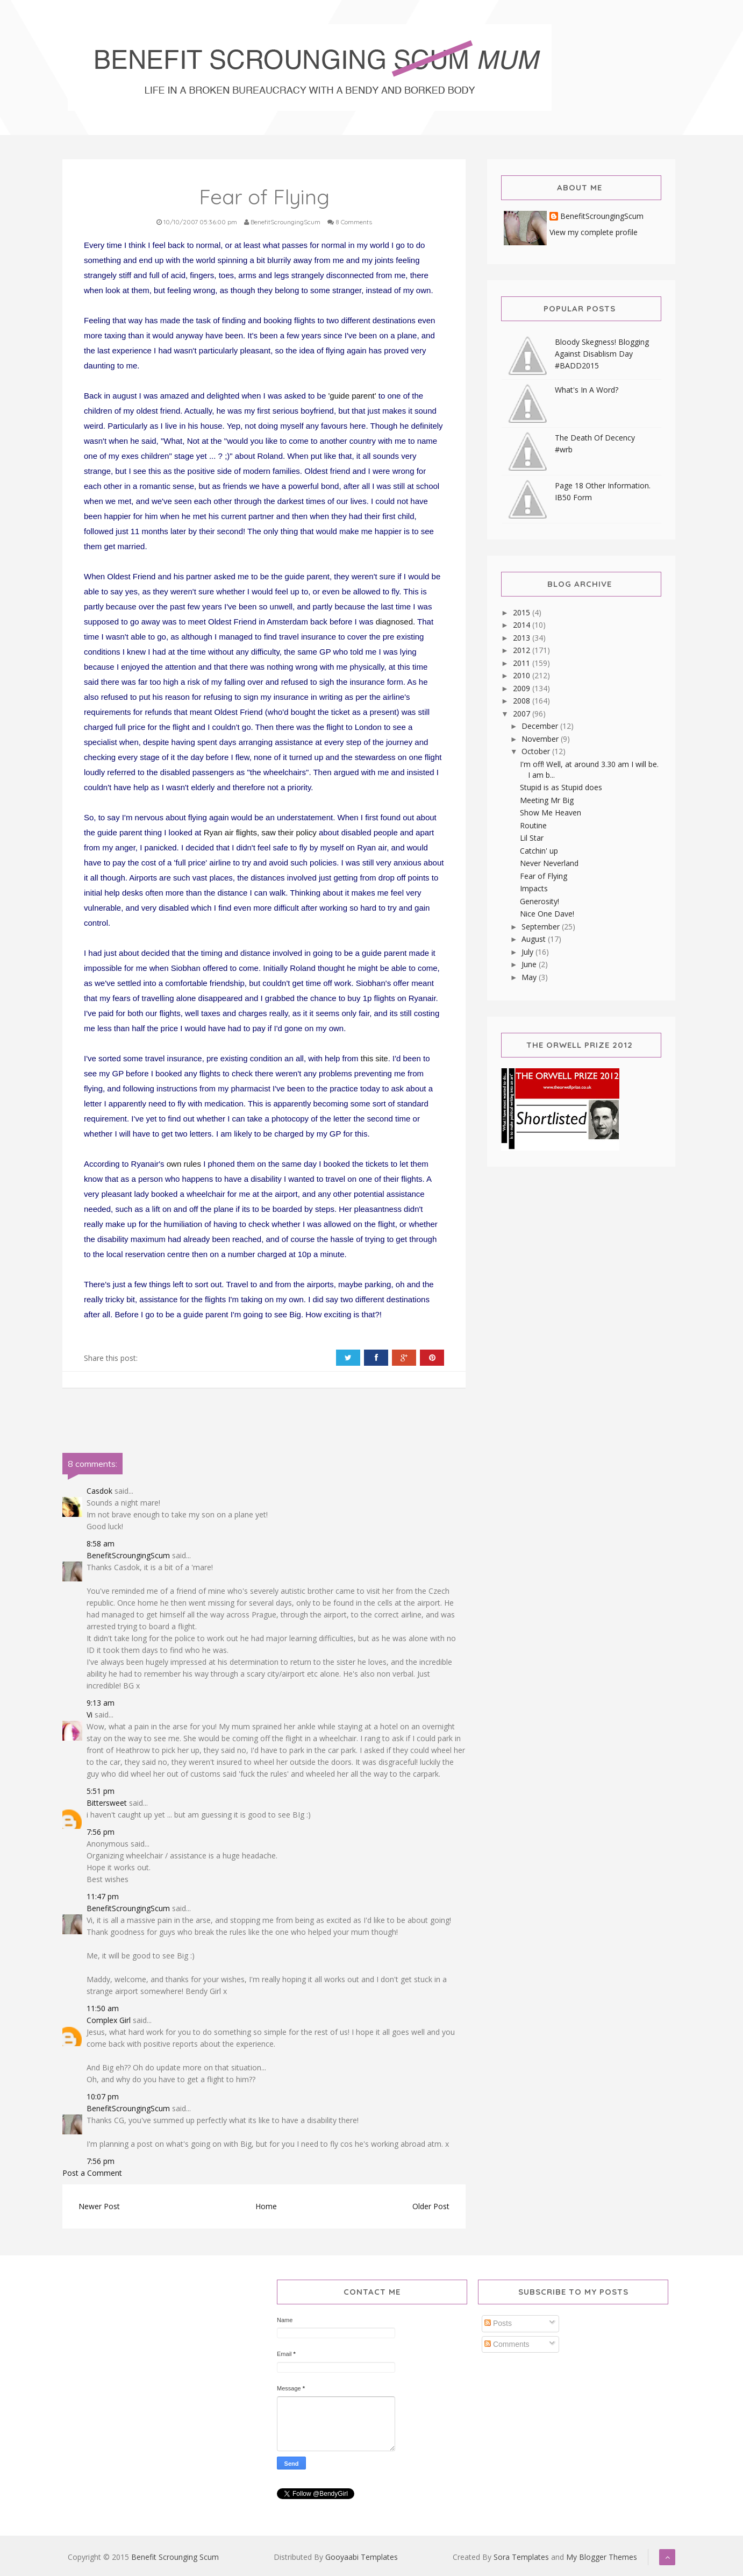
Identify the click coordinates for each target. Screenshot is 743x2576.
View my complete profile (593, 232)
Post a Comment (92, 2173)
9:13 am (101, 1703)
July (528, 952)
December (540, 726)
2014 (522, 625)
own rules (184, 1163)
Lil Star (532, 838)
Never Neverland (549, 863)
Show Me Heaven (550, 812)
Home (266, 2206)
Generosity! (539, 901)
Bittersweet (107, 1803)
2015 (522, 612)
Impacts (534, 888)
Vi (89, 1714)
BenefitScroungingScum (128, 1555)
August (534, 939)
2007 (522, 713)
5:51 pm (101, 1791)
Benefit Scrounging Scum (175, 2557)
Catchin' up (539, 851)
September (541, 926)
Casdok (99, 1491)
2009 (522, 688)
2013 (522, 638)
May (530, 977)
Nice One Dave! (547, 914)
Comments (507, 2344)
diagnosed (394, 621)
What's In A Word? (586, 390)
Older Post (430, 2206)
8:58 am (101, 1543)
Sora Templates (521, 2557)
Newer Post (99, 2206)
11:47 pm (103, 1896)
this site (374, 1058)
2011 (522, 663)
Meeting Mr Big (547, 800)
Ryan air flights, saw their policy (260, 832)
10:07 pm (103, 2096)
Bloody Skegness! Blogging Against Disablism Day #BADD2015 (602, 354)
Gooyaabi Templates (361, 2557)
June (530, 964)
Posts (498, 2323)
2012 (522, 650)
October (536, 751)
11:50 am (103, 2008)
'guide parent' (352, 395)
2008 (522, 701)
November (541, 739)
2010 (522, 675)
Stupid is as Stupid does (561, 787)
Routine (533, 825)
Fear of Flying (543, 876)
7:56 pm (101, 1832)
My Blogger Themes (601, 2557)
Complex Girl (109, 2020)
